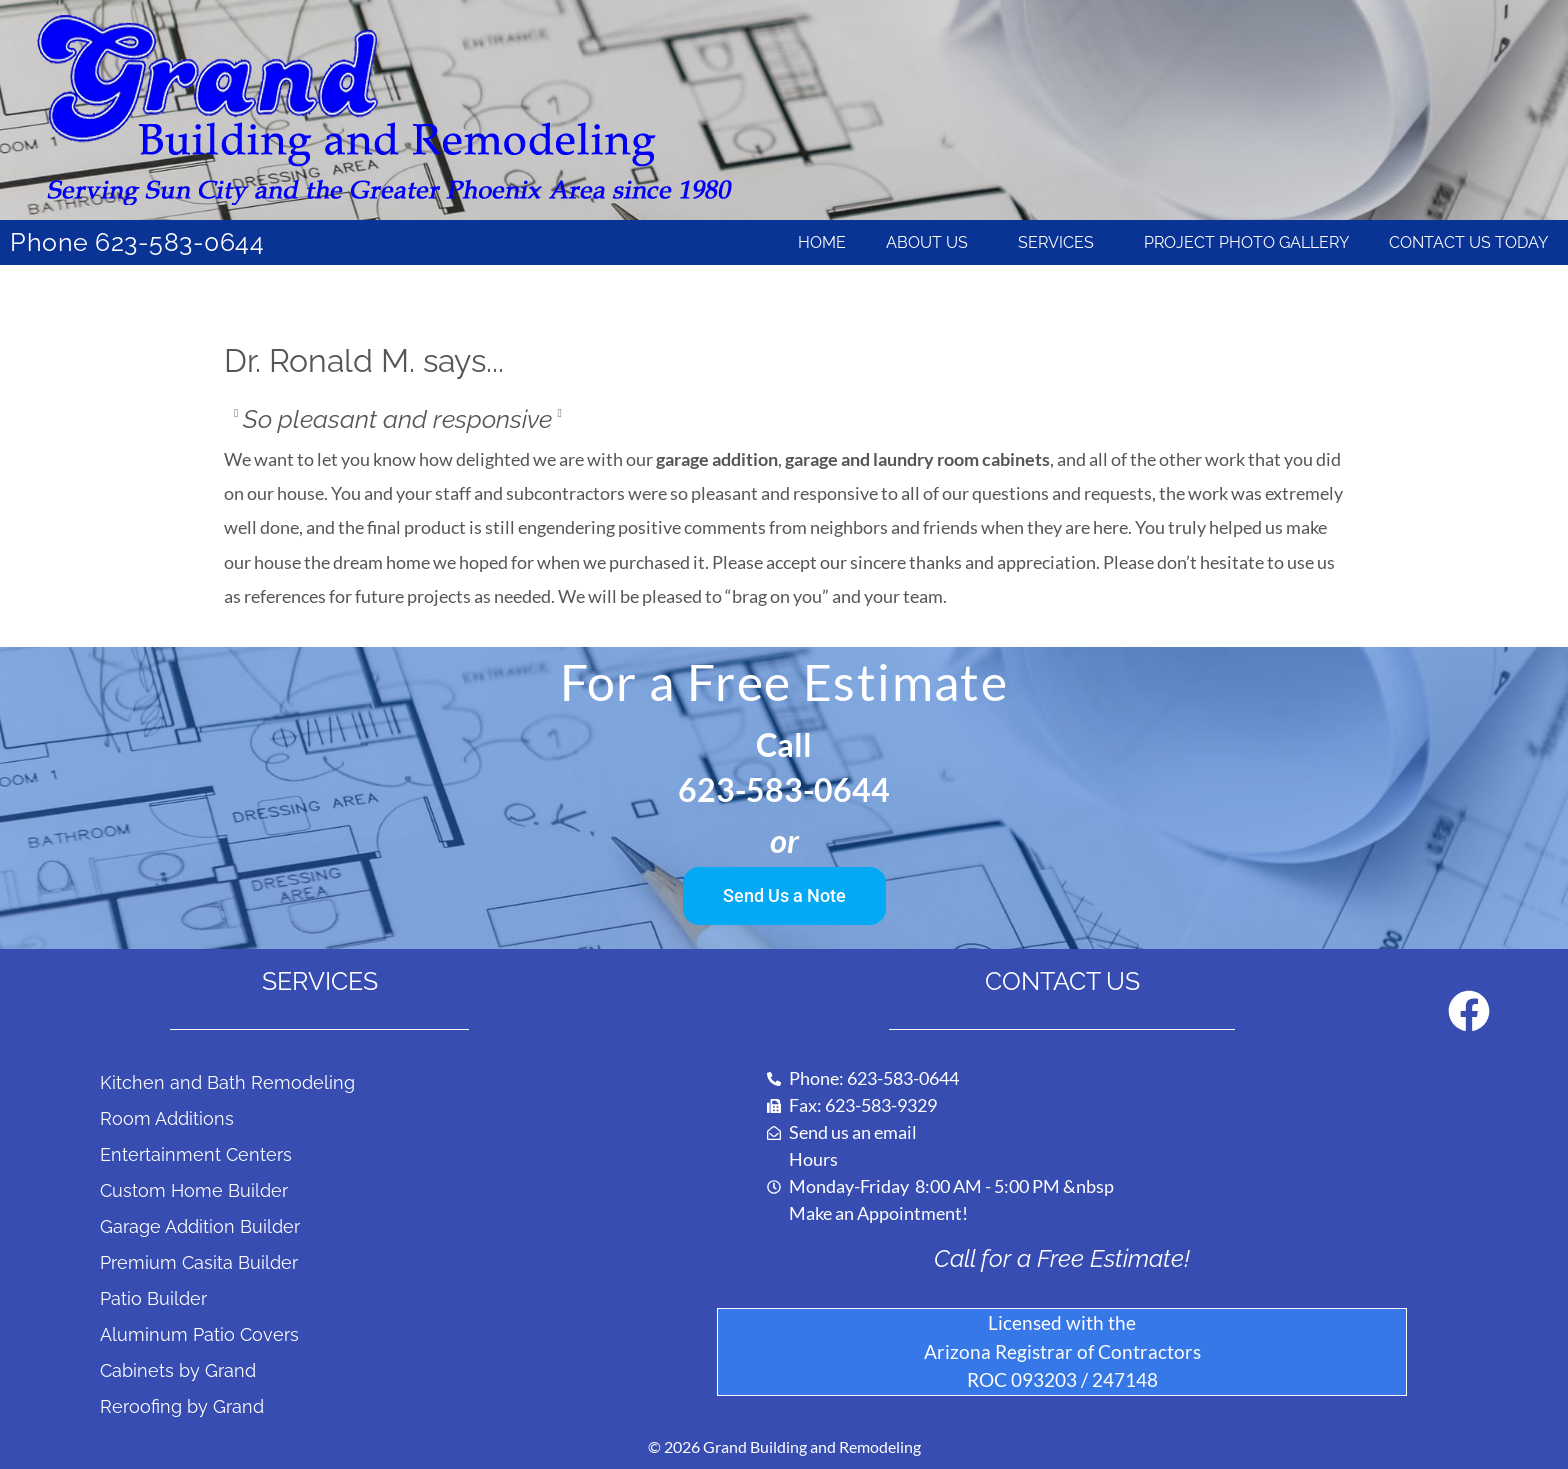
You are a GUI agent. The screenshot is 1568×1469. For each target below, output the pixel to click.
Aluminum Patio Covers (199, 1334)
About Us (932, 243)
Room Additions (167, 1118)
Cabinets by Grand (178, 1370)
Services (1061, 243)
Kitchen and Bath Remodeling (227, 1082)
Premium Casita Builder (199, 1262)
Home (822, 242)
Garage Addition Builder (200, 1226)
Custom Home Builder (194, 1190)
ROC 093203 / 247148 (1062, 1379)
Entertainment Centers (196, 1154)
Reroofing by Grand (182, 1406)
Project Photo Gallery (1246, 242)
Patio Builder (153, 1298)
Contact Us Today (1468, 242)
